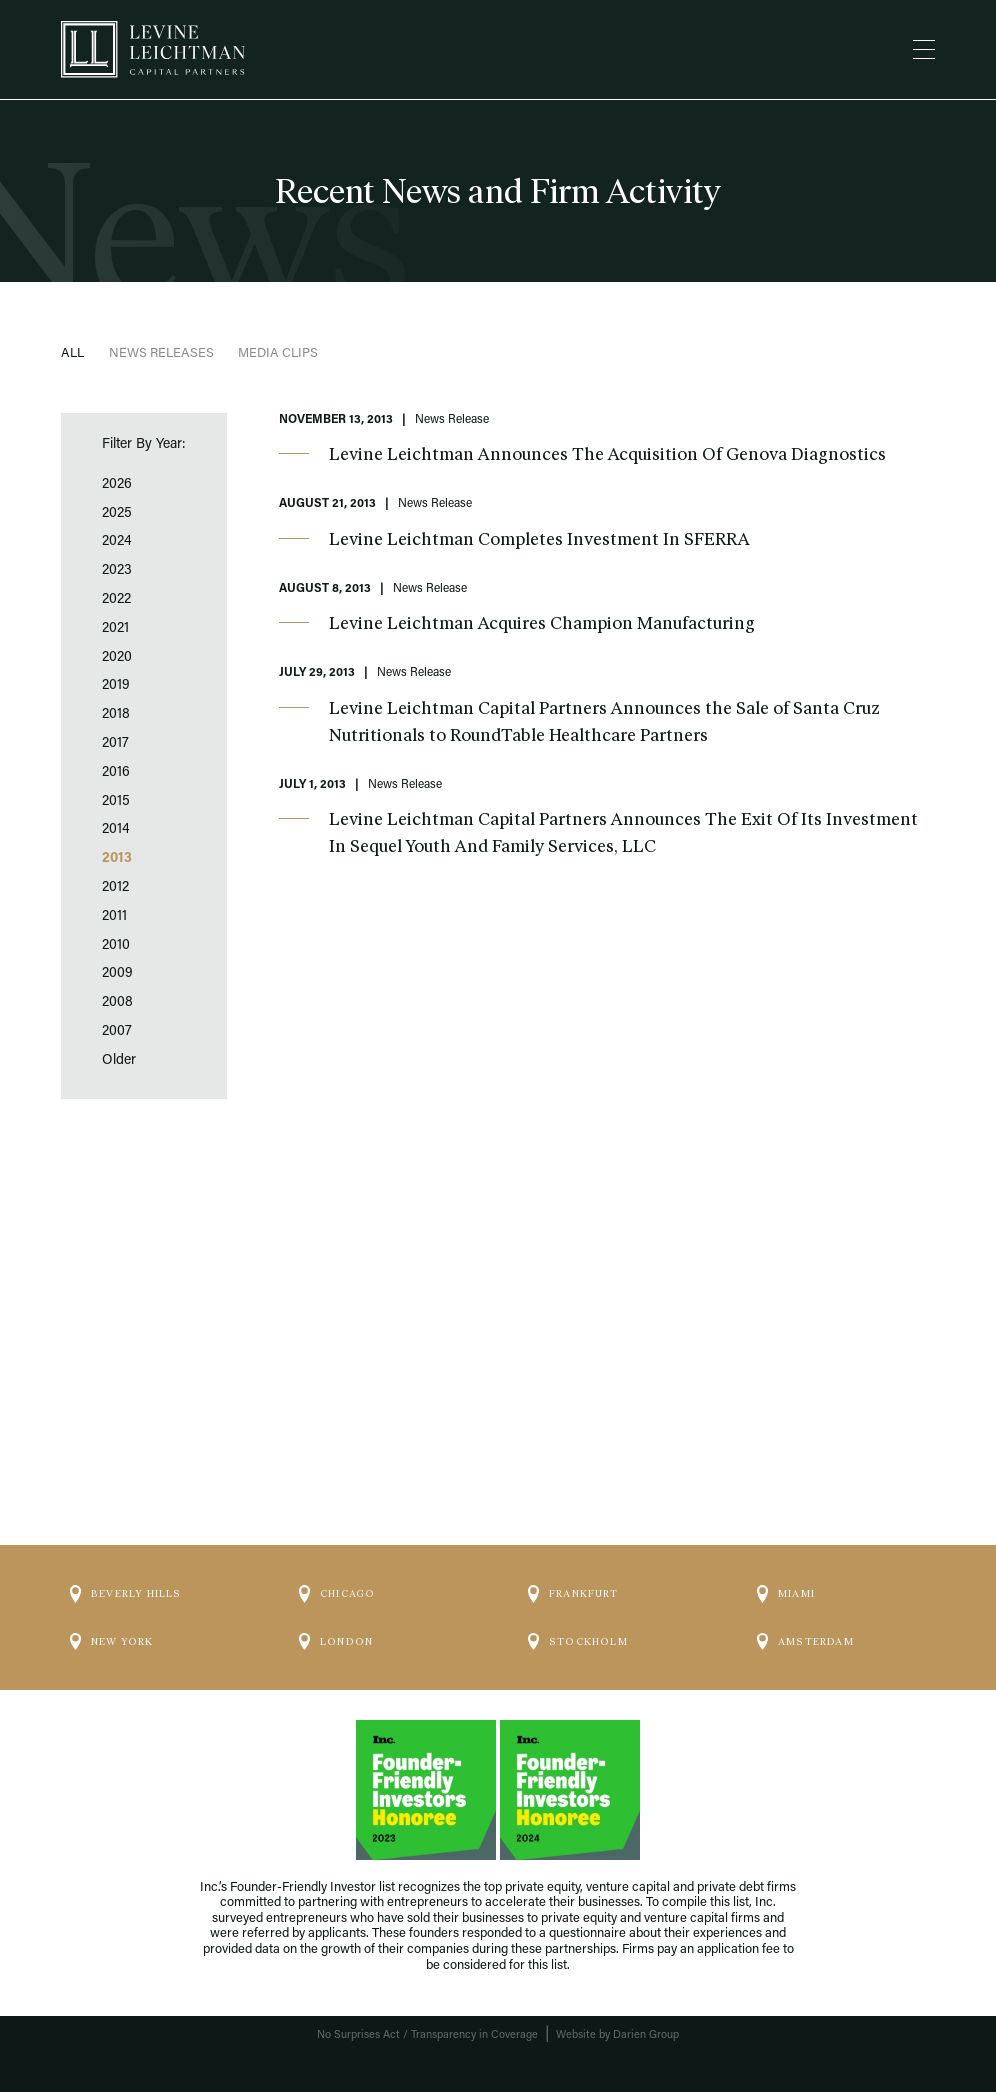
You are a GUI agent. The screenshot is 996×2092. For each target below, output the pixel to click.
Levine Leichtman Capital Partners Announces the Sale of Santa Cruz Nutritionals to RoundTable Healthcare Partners (604, 721)
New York (112, 1642)
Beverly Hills (126, 1594)
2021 (115, 629)
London (336, 1642)
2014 (116, 830)
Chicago (337, 1594)
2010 (116, 946)
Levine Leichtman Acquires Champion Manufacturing (542, 623)
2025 (117, 514)
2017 (115, 744)
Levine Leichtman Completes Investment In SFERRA (539, 539)
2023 (117, 571)
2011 (114, 917)
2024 (117, 542)
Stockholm (578, 1642)
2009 (117, 974)
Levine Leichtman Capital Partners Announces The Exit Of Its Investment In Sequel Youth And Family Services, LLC (623, 832)
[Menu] (924, 50)
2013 (117, 859)
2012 (115, 888)
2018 (116, 715)
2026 (117, 485)
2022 (116, 600)
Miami (786, 1594)
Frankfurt (573, 1594)
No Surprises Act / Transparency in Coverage (427, 2035)
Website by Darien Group (617, 2035)
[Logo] (153, 49)
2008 (117, 1003)
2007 (117, 1032)
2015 (116, 802)
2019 (116, 686)
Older (119, 1061)
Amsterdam (805, 1642)
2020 (117, 658)
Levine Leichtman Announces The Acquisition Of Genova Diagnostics (607, 454)
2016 (116, 773)
